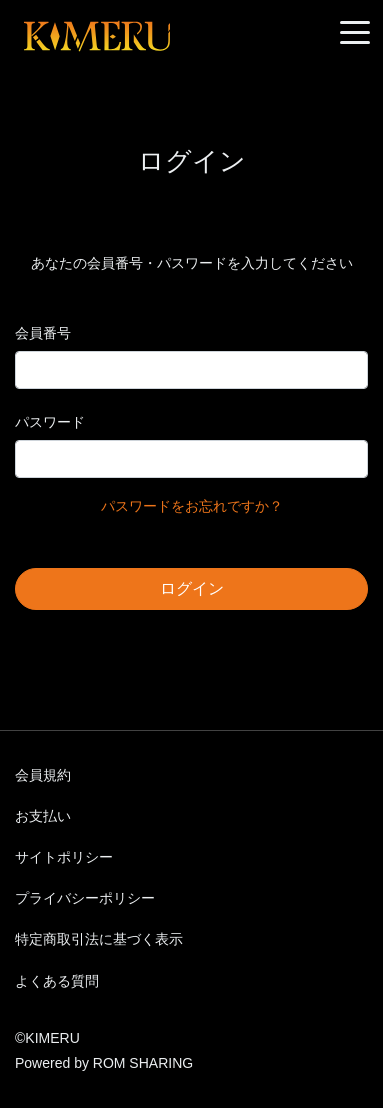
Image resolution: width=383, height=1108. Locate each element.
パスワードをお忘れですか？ (192, 506)
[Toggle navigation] (355, 33)
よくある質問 (57, 981)
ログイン (192, 588)
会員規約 (43, 775)
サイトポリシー (64, 857)
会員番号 (43, 333)
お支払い (43, 816)
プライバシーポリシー (85, 898)
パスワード (50, 422)
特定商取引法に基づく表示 (99, 939)
